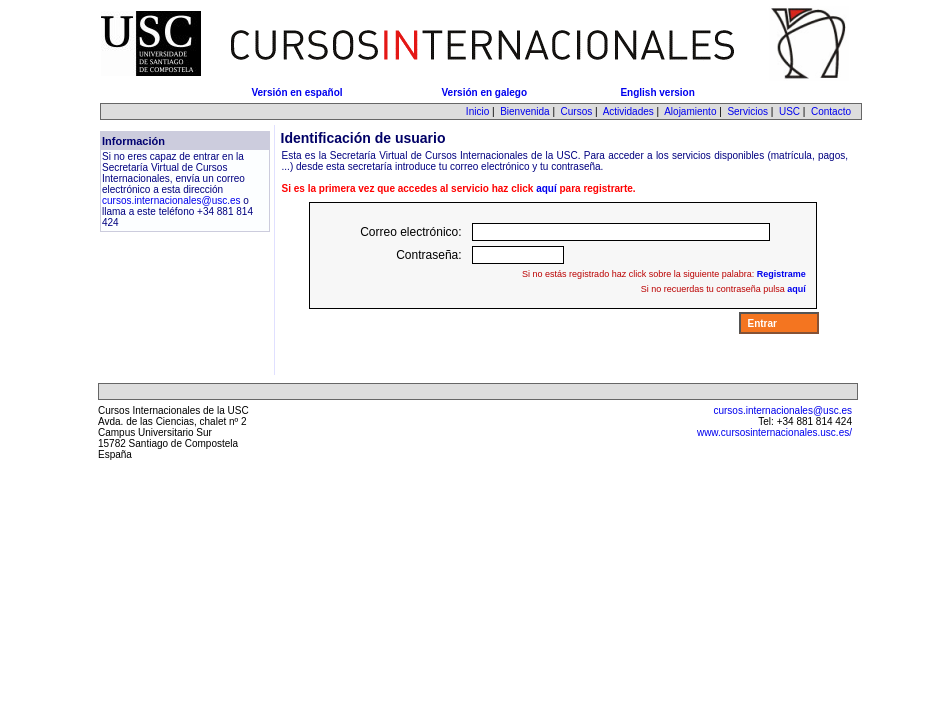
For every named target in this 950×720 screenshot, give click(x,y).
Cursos (577, 111)
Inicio (477, 111)
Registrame (781, 274)
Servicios (747, 111)
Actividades (628, 111)
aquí (546, 188)
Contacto (831, 111)
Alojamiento (690, 111)
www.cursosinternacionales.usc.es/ (774, 432)
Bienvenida (524, 111)
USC (789, 111)
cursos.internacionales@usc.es (171, 200)
